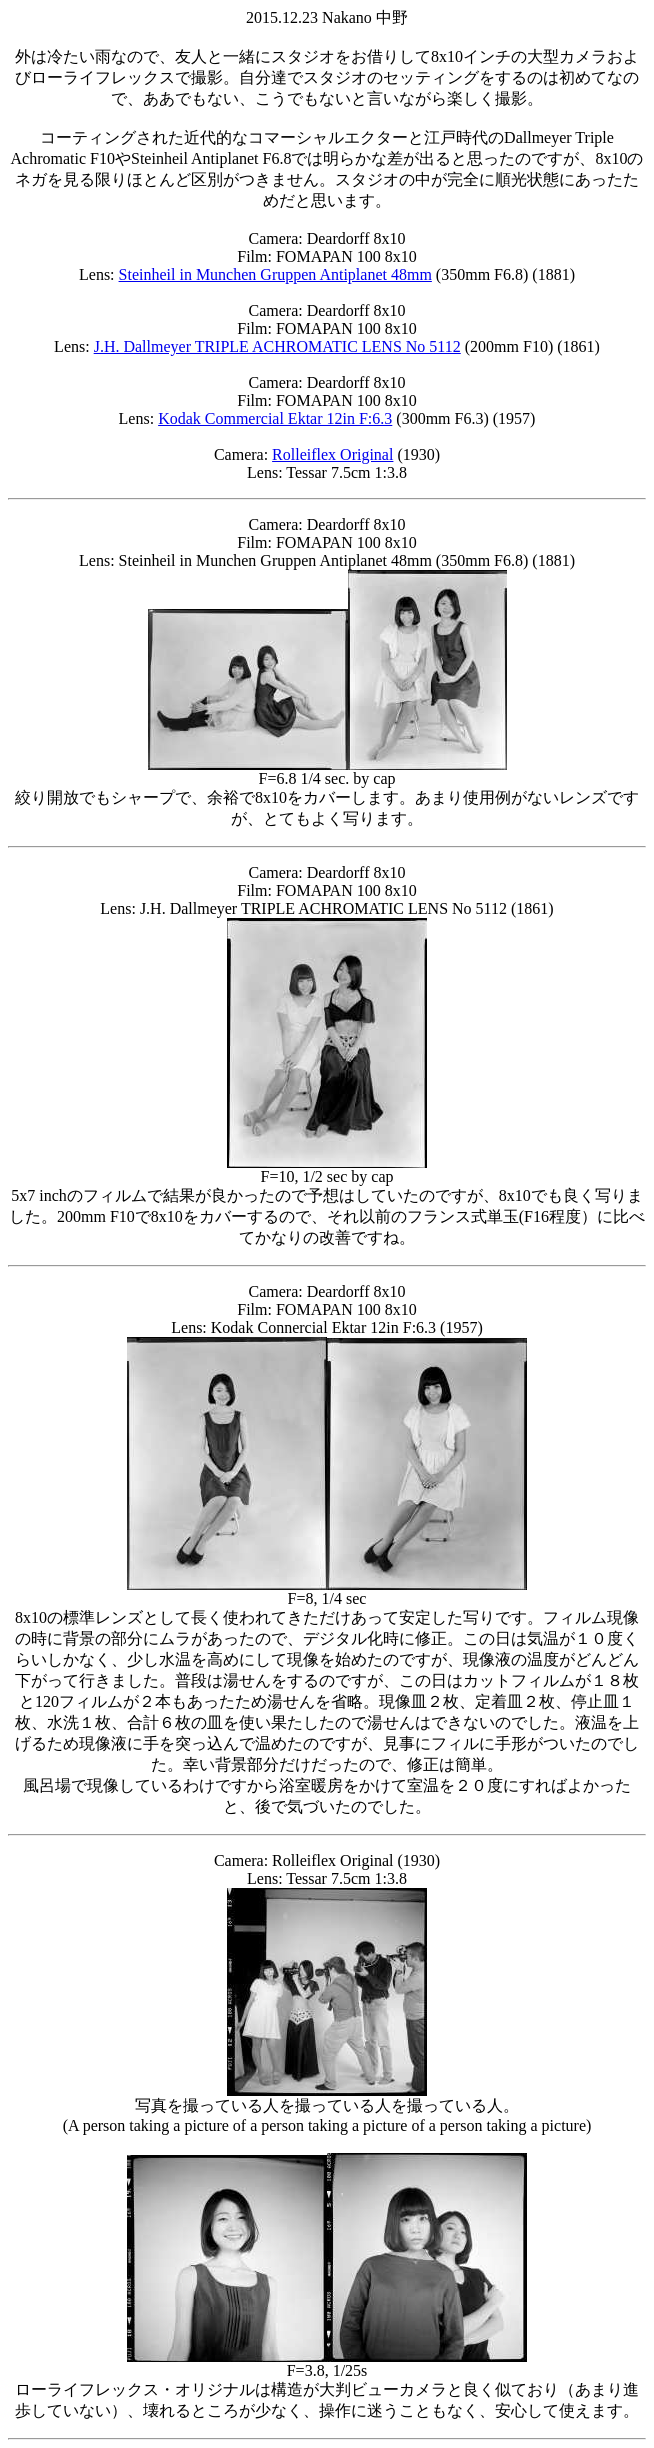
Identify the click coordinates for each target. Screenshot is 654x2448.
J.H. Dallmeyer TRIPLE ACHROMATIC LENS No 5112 (277, 346)
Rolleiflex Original (332, 454)
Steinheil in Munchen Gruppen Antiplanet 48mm (275, 274)
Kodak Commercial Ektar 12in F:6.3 (275, 418)
